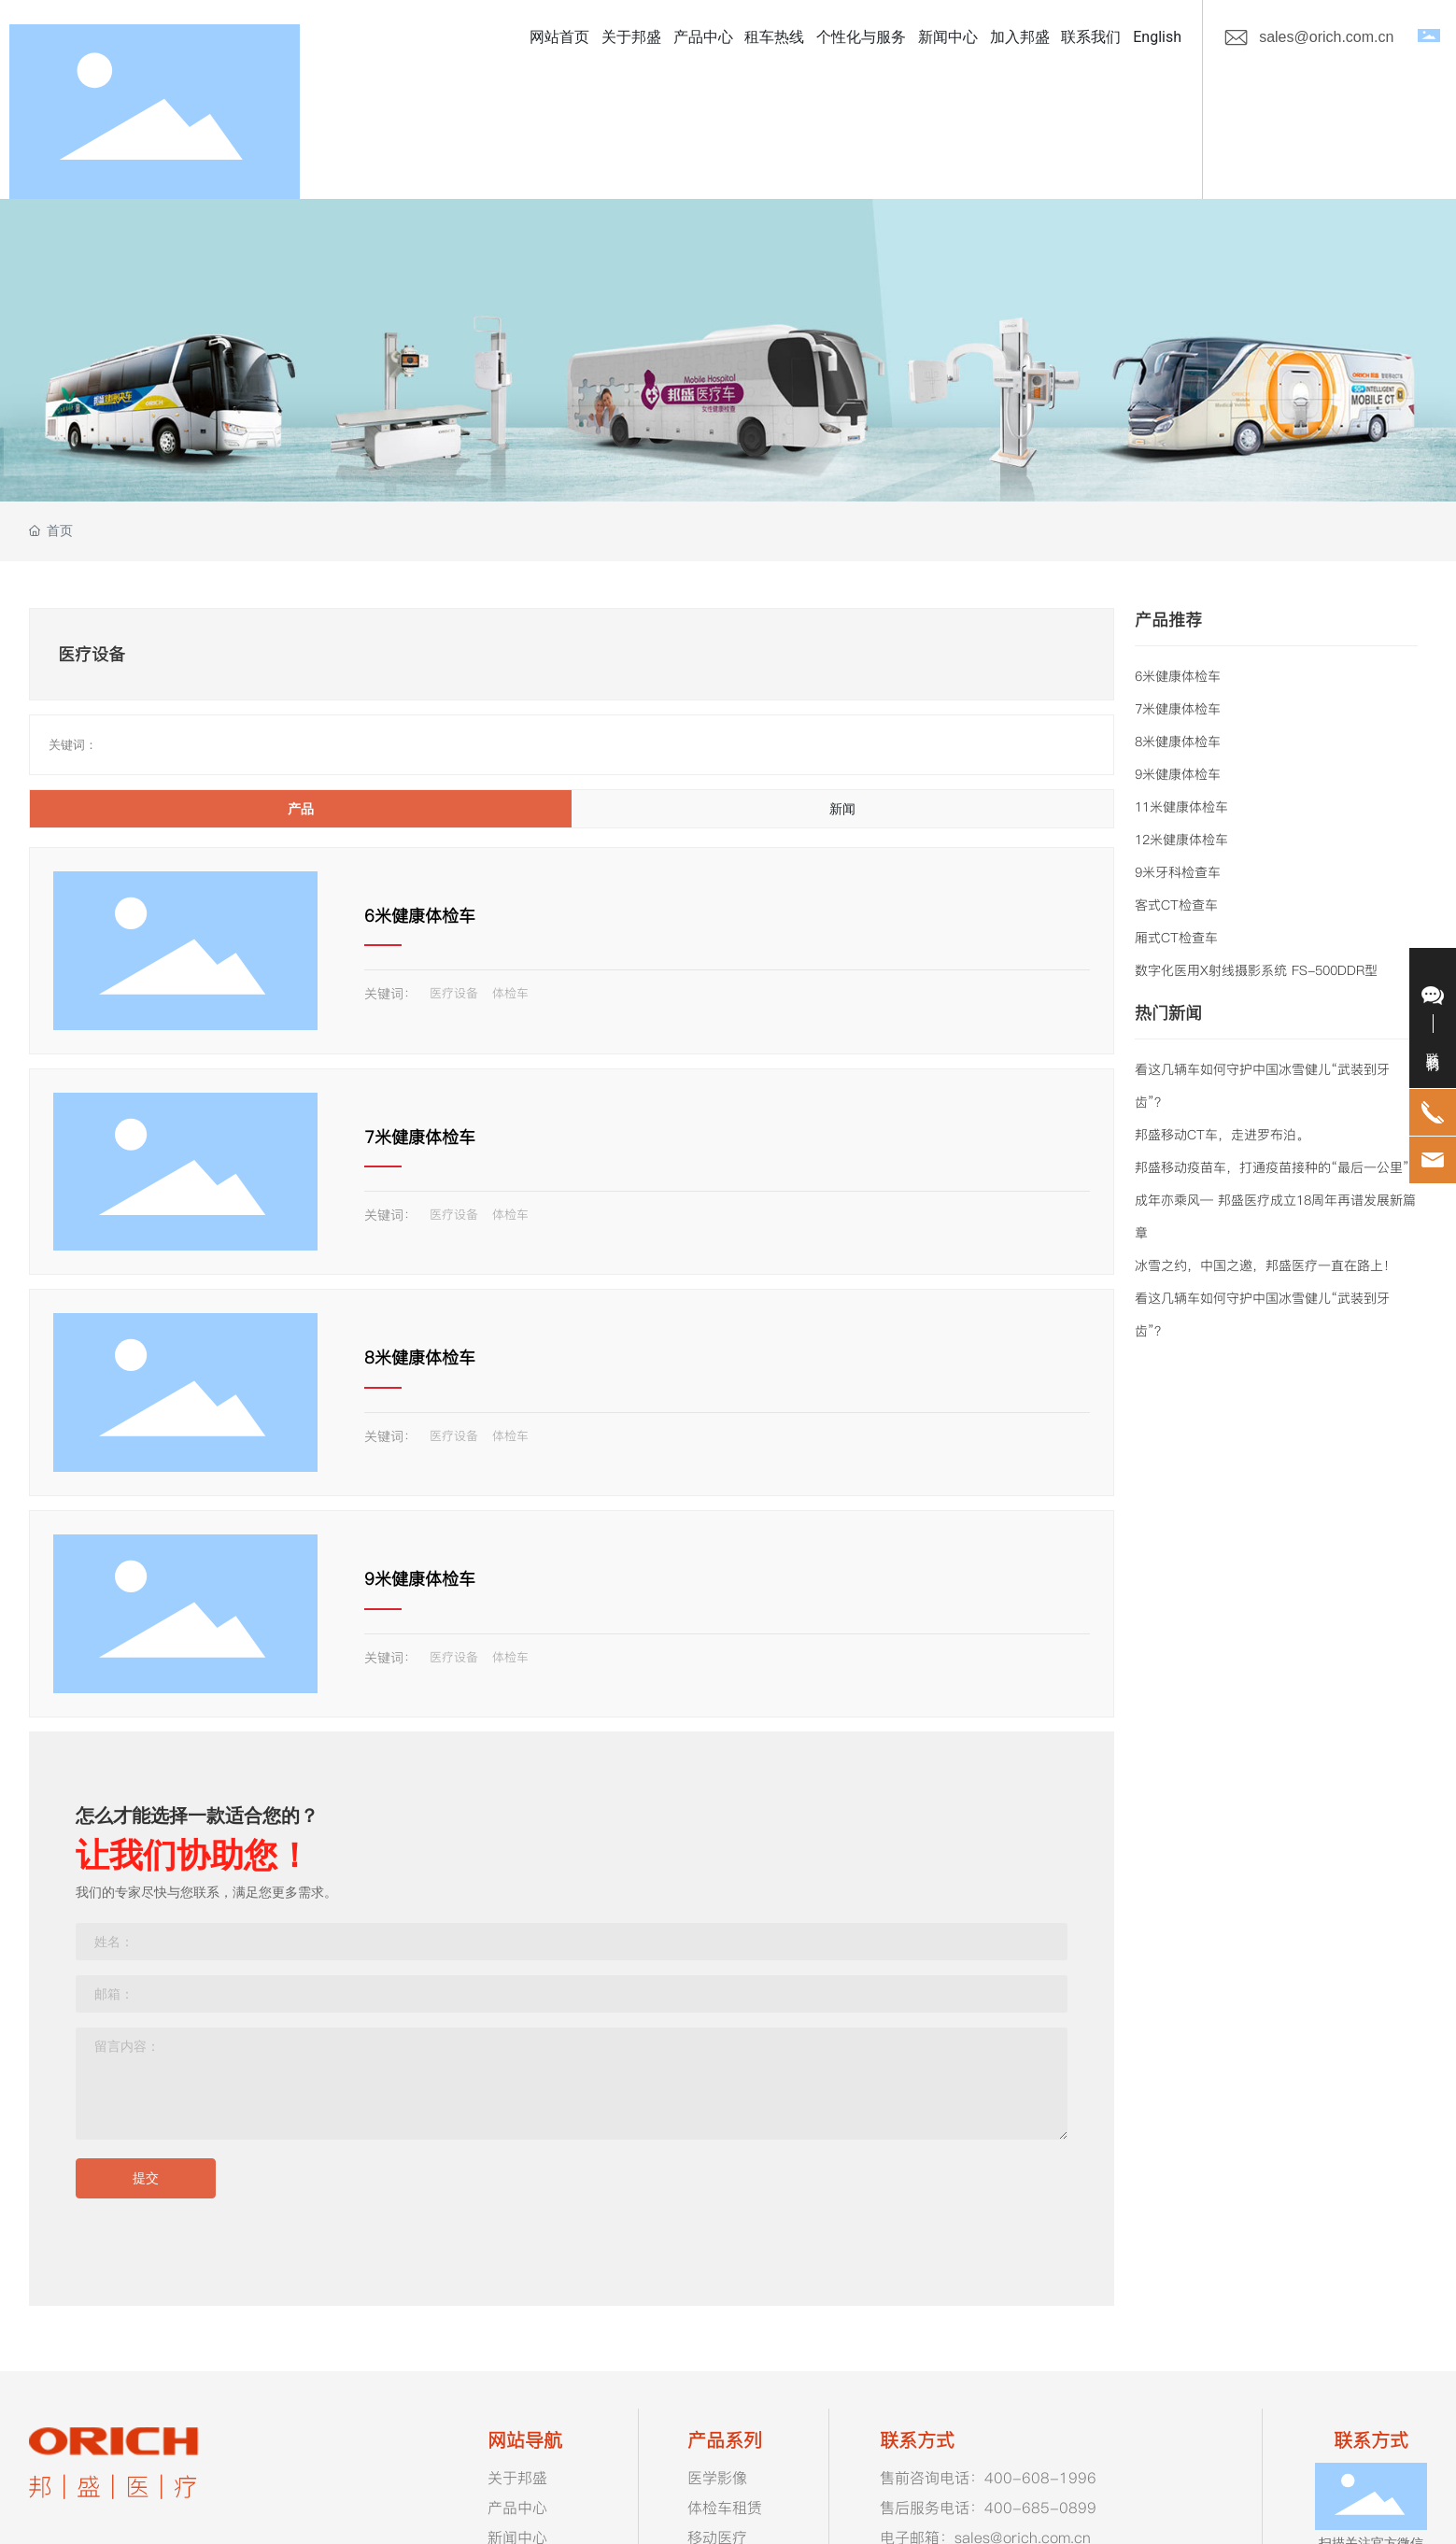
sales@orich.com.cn (1326, 37)
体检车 (510, 992)
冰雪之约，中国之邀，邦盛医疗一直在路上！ (1265, 1265)
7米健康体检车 (419, 1137)
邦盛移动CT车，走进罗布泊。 (1222, 1134)
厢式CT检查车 (1176, 937)
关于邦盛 (517, 2477)
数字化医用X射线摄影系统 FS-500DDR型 (1256, 970)
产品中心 (517, 2507)
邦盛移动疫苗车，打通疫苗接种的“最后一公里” (1272, 1167)
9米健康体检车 (419, 1578)
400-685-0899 (1040, 2507)
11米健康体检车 (1181, 807)
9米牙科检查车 (1178, 872)
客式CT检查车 (1176, 905)
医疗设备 (454, 992)
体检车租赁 (724, 2507)
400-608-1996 (1040, 2477)
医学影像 (717, 2477)
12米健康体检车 (1181, 839)
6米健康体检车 (419, 915)
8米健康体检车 (419, 1357)
